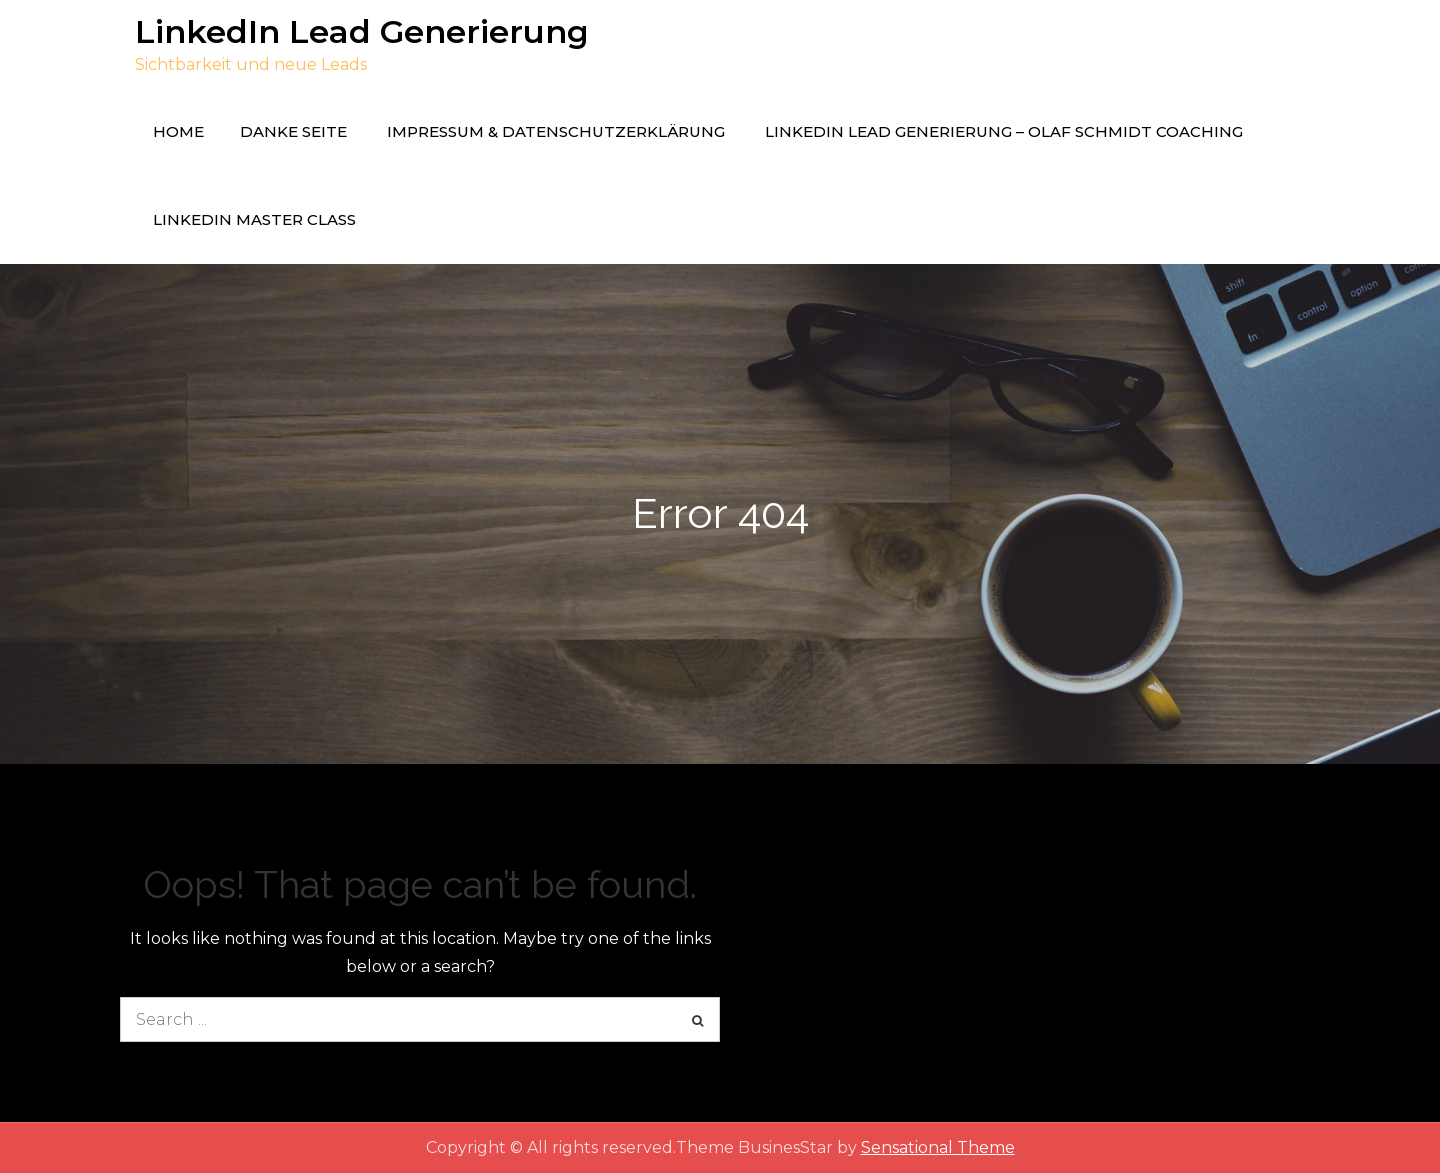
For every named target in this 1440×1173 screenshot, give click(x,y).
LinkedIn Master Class (254, 219)
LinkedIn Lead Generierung (362, 31)
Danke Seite (293, 131)
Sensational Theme (938, 1147)
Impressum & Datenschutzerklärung (556, 131)
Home (178, 131)
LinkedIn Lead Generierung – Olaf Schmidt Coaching (1004, 131)
